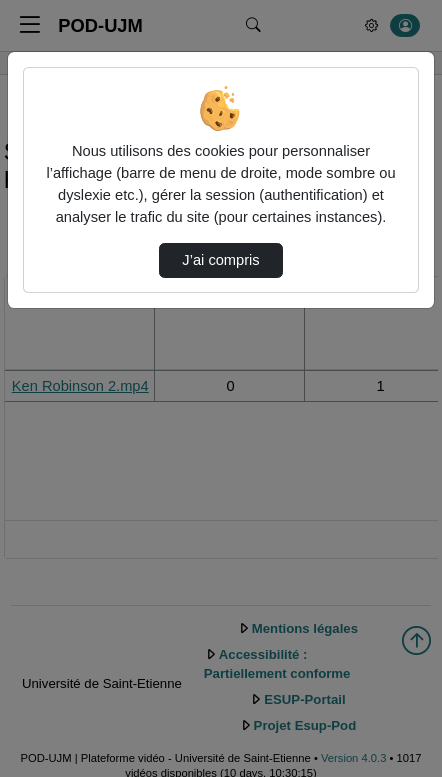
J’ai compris (220, 260)
